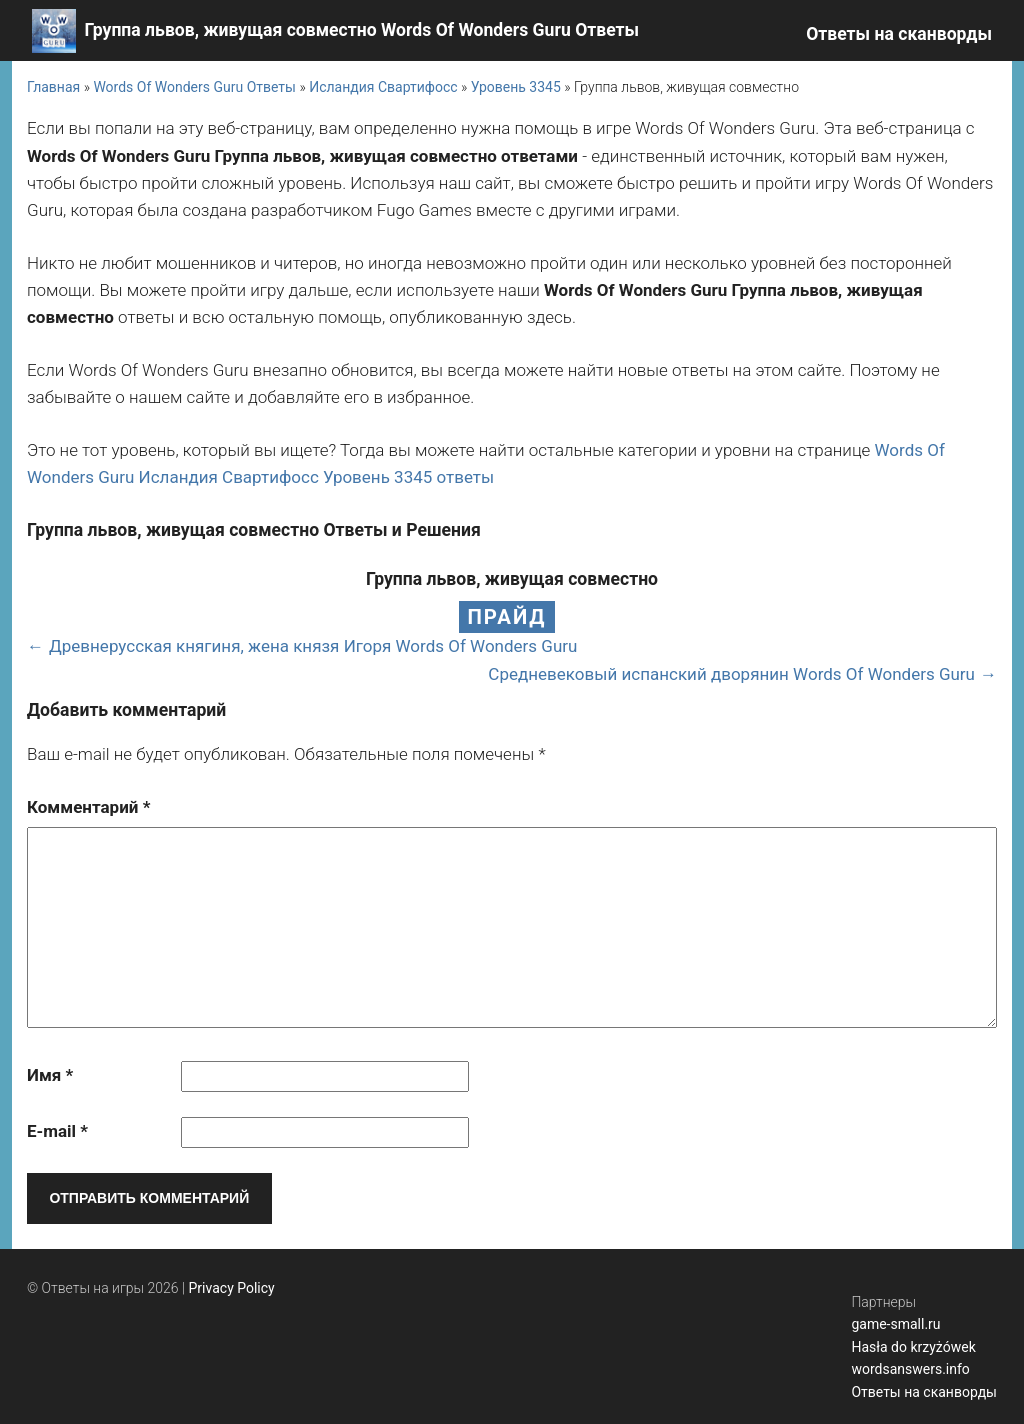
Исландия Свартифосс (383, 87)
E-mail (57, 1131)
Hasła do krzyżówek (913, 1347)
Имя (50, 1075)
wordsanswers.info (910, 1369)
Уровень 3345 (516, 87)
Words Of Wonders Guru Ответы (194, 87)
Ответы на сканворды (899, 34)
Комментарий (88, 807)
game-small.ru (895, 1324)
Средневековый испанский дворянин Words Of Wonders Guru (731, 674)
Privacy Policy (232, 1288)
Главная (53, 87)
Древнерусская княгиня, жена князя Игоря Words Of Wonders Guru (313, 646)
